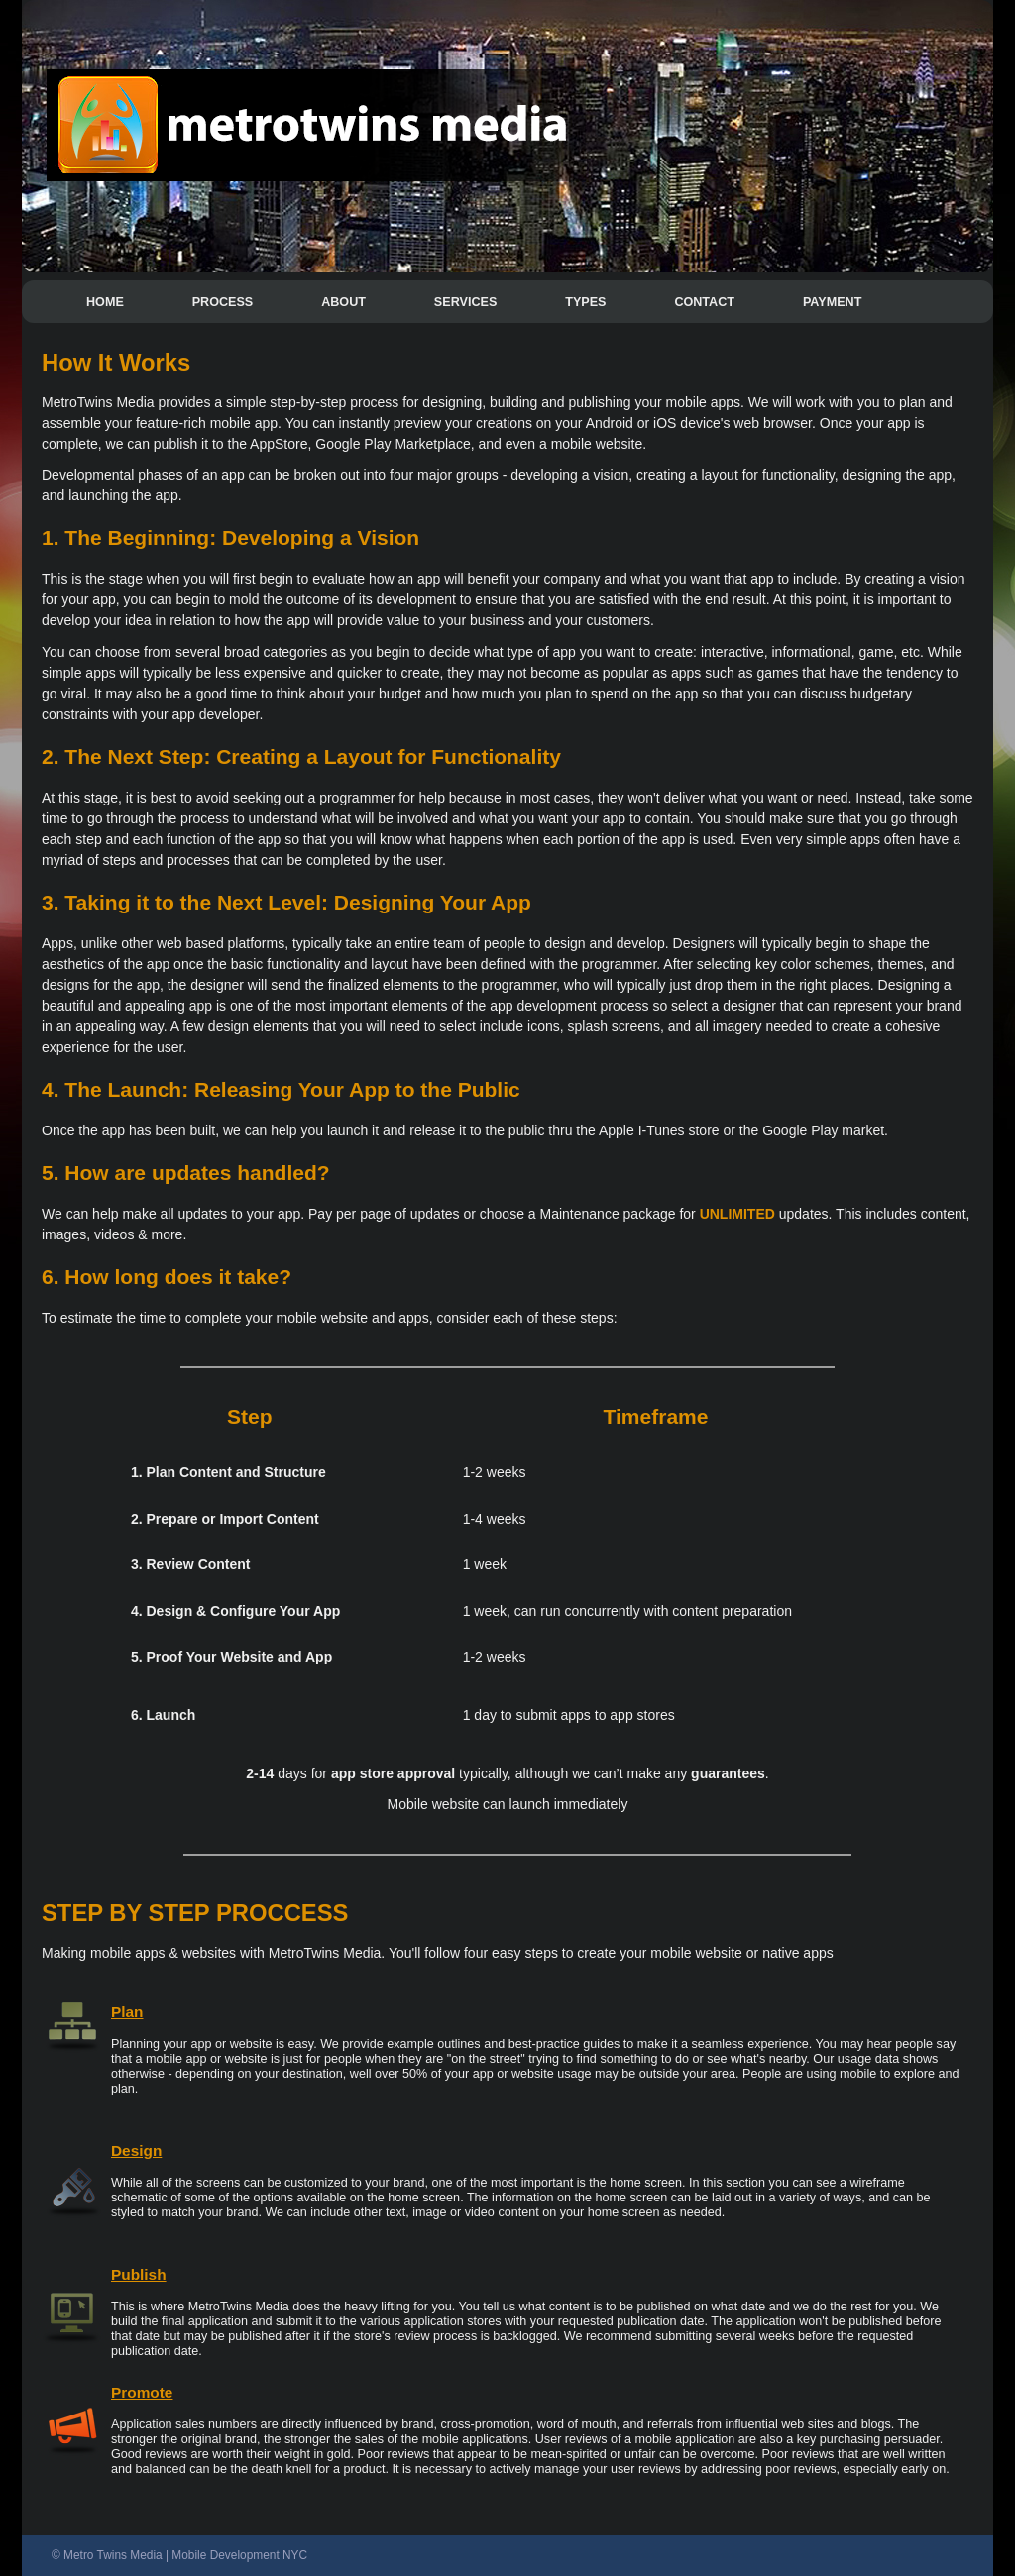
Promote (141, 2392)
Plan (127, 2011)
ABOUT (343, 302)
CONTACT (704, 302)
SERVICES (465, 302)
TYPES (585, 302)
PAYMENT (832, 302)
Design (136, 2150)
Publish (139, 2274)
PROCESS (223, 302)
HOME (105, 302)
